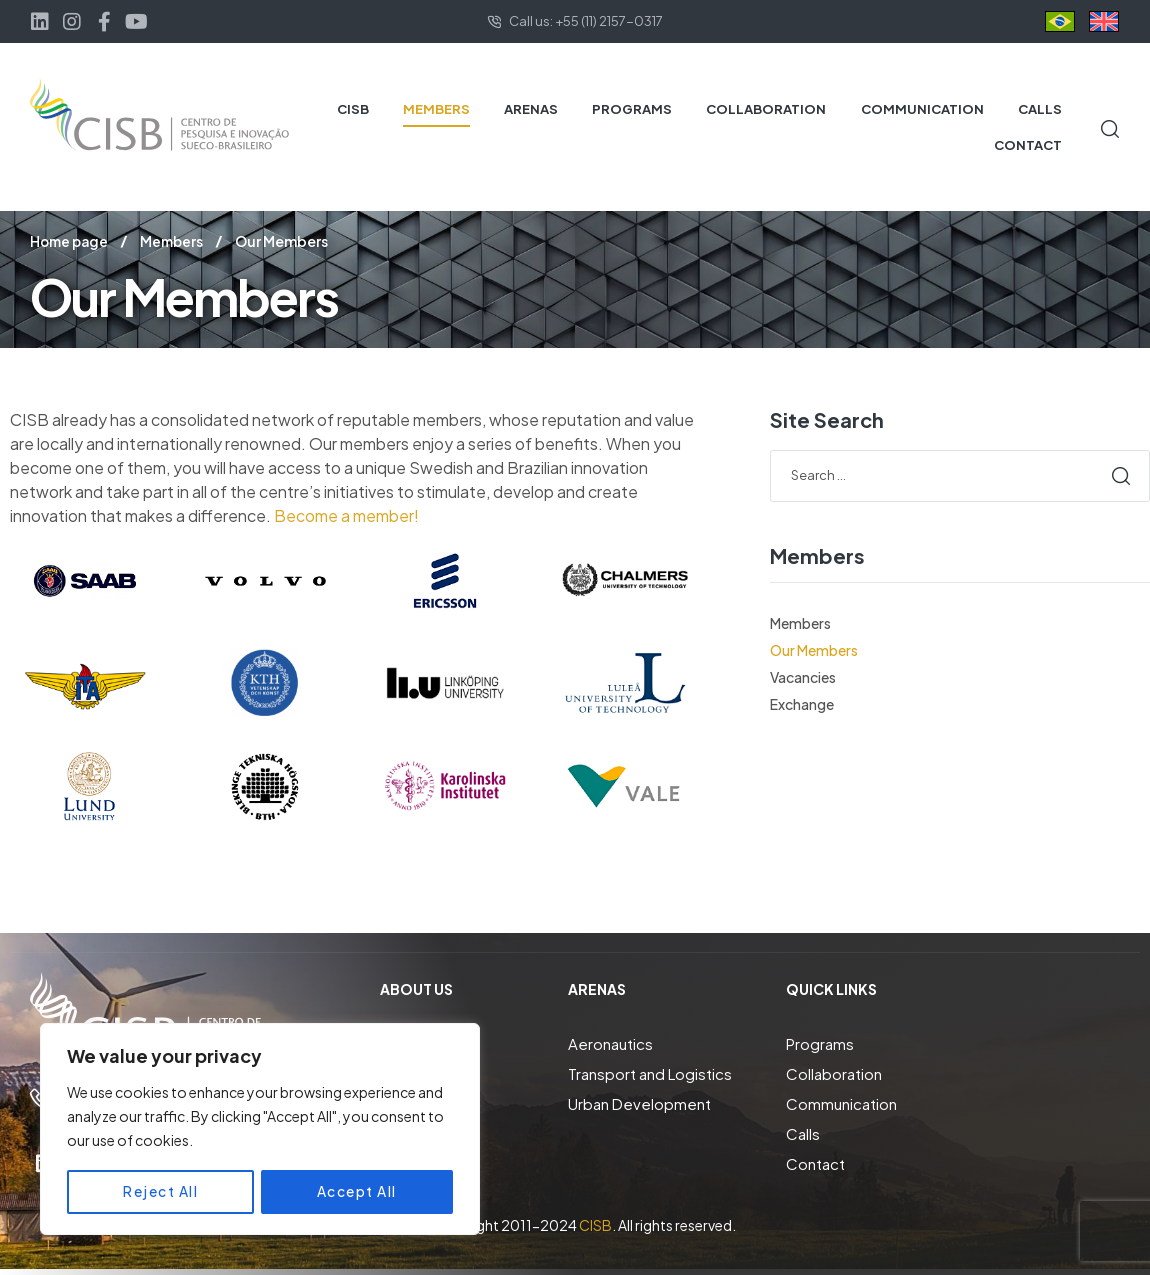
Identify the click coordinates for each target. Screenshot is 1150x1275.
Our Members (814, 649)
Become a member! (346, 514)
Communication (841, 1102)
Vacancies (803, 676)
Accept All (357, 1192)
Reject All (160, 1192)
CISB (595, 1224)
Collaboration (834, 1072)
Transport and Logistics (650, 1072)
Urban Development (639, 1102)
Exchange (802, 703)
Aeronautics (610, 1042)
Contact (815, 1162)
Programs (820, 1042)
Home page (71, 241)
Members (176, 241)
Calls (803, 1132)
